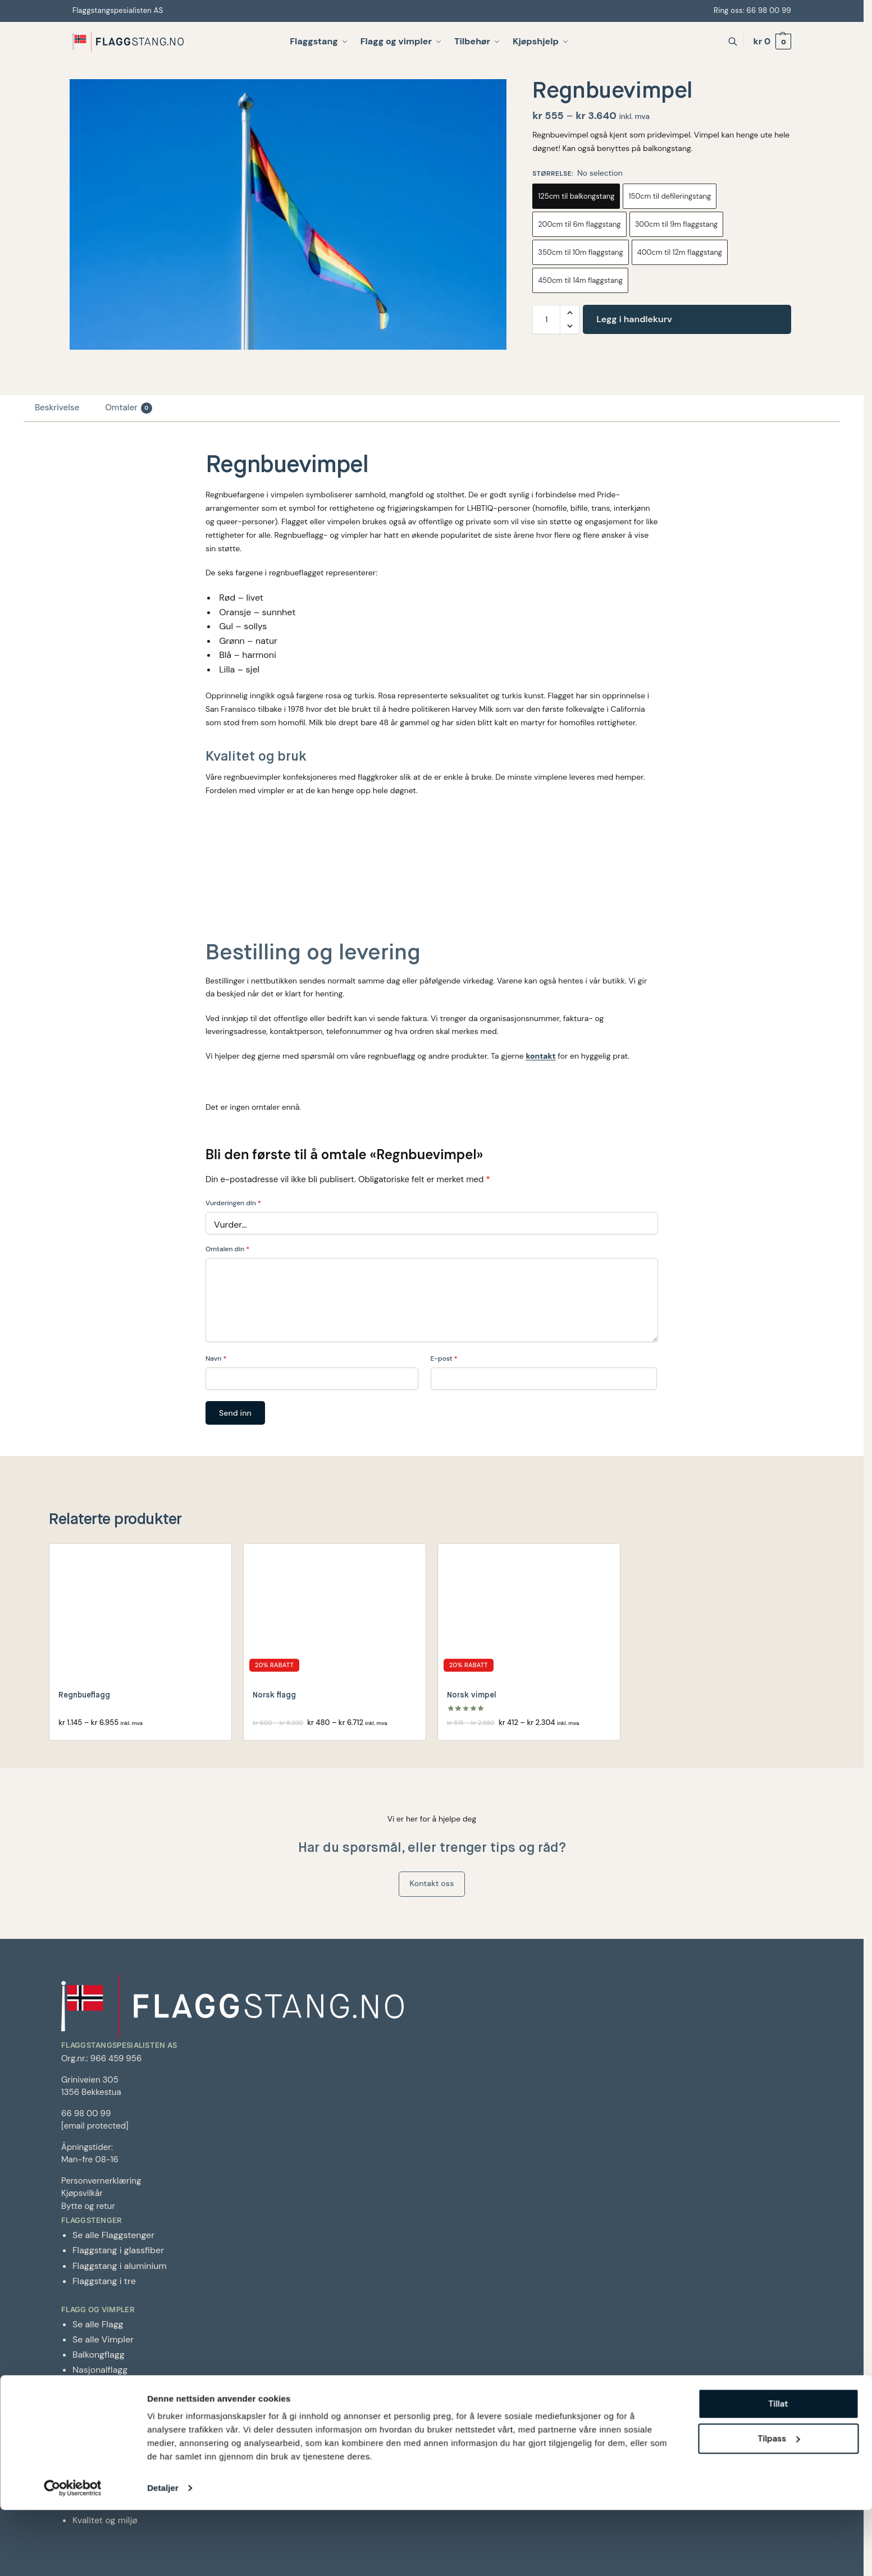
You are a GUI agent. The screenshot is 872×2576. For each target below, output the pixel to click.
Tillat (778, 2470)
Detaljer (163, 2554)
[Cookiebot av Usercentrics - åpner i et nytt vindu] (73, 2554)
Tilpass (778, 2504)
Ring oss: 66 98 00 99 (751, 10)
